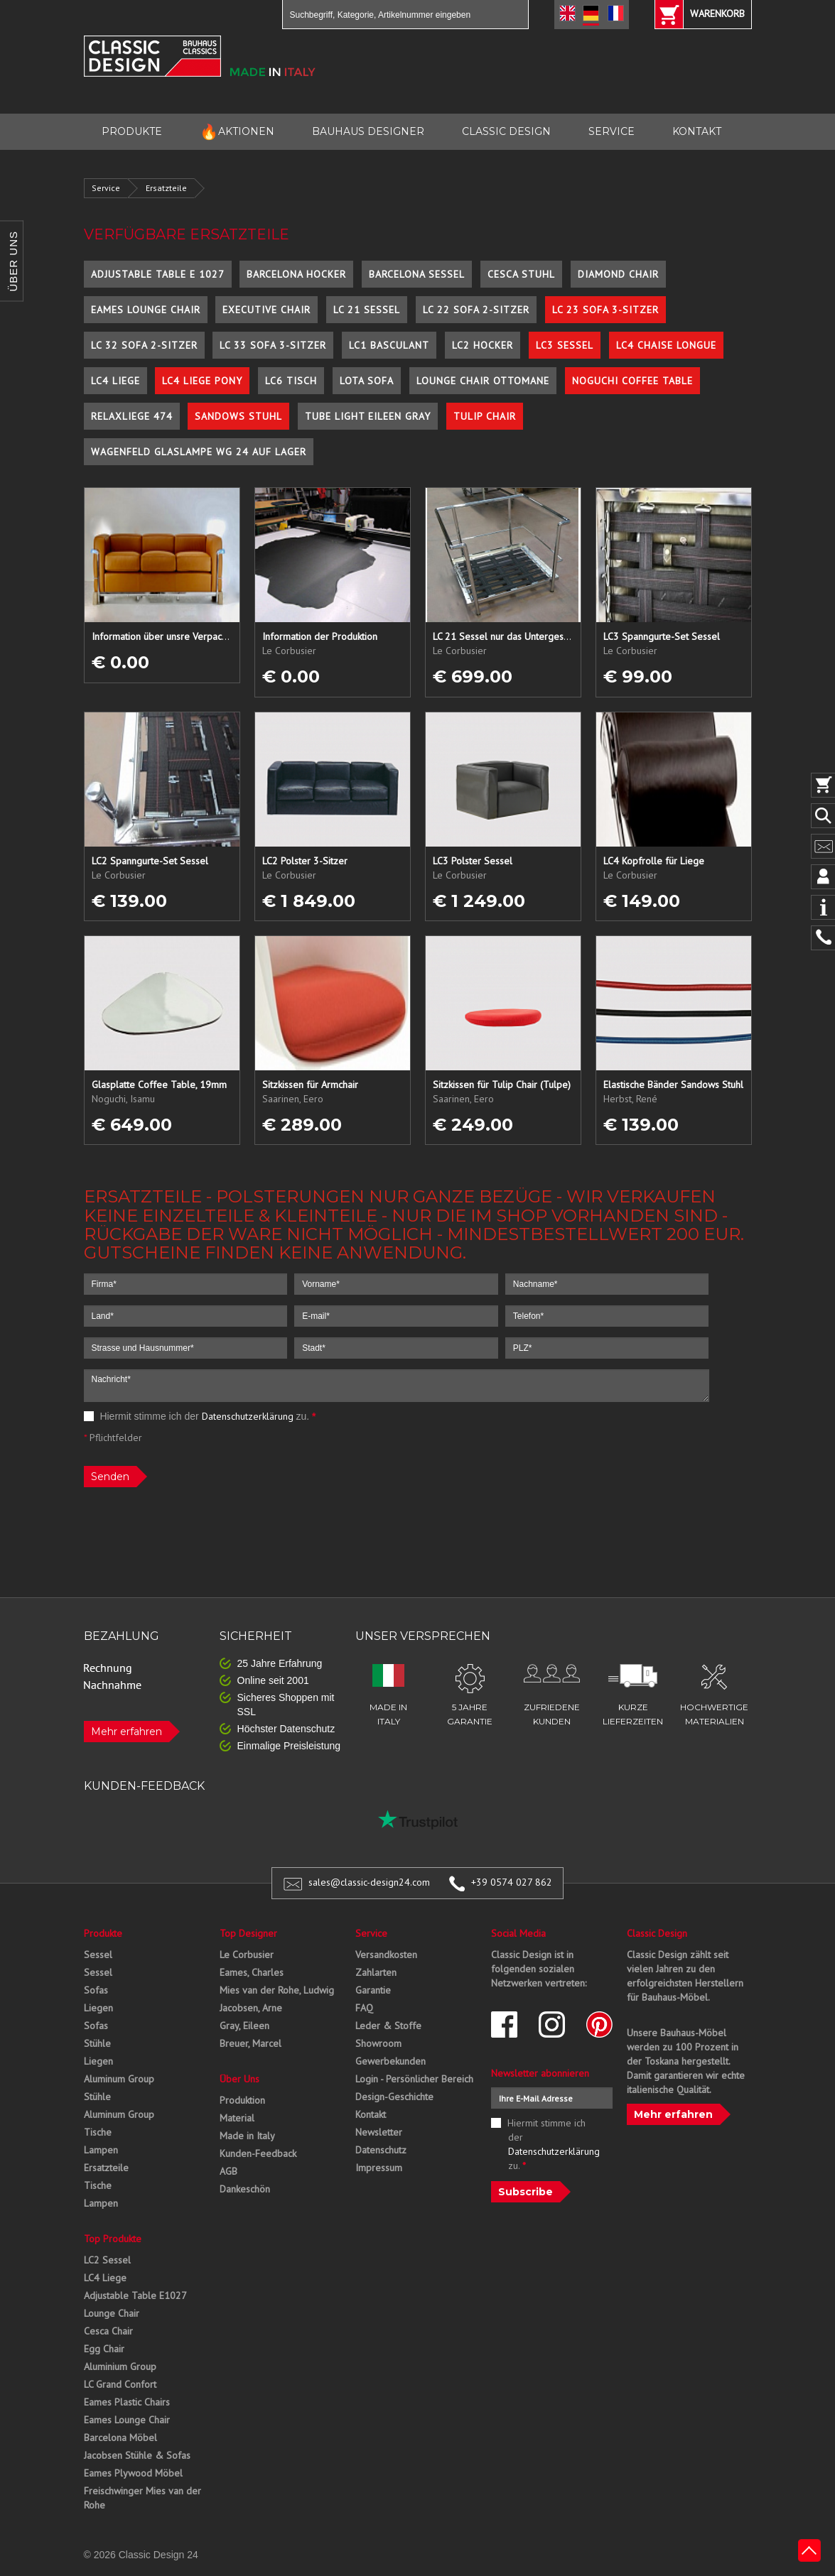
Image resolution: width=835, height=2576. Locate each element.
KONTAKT (696, 131)
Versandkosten (386, 1954)
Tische (98, 2132)
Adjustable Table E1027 (135, 2295)
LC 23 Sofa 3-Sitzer (605, 309)
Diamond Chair (618, 274)
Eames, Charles (252, 1972)
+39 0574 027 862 (511, 1882)
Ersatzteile (166, 188)
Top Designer (248, 1933)
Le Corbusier (247, 1954)
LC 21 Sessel (366, 309)
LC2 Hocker (482, 345)
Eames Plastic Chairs (127, 2402)
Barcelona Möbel (120, 2437)
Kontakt (370, 2114)
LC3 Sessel (564, 345)
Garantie (373, 1990)
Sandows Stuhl (238, 416)
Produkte (103, 1933)
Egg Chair (104, 2348)
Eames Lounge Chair (145, 309)
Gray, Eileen (244, 2025)
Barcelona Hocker (296, 274)
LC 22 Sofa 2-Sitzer (476, 309)
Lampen (101, 2149)
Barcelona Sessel (417, 274)
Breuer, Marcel (250, 2043)
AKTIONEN (237, 132)
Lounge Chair (111, 2313)
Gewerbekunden (390, 2061)
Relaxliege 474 (132, 416)
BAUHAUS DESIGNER (368, 131)
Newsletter (378, 2132)
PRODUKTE (132, 131)
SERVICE (611, 131)
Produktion (242, 2100)
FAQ (364, 2007)
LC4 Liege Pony (202, 380)
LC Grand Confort (120, 2384)
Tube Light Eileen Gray (368, 416)
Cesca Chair (108, 2331)
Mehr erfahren (126, 1731)
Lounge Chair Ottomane (482, 380)
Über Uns (239, 2078)
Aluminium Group (120, 2366)
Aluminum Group (119, 2078)
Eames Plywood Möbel (133, 2473)
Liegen (98, 2007)
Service (106, 188)
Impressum (378, 2167)
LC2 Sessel (107, 2260)
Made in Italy (247, 2135)
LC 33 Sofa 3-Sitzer (273, 345)
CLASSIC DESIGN (506, 131)
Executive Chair (266, 309)
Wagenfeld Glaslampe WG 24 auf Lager (198, 451)
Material (237, 2118)
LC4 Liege (115, 380)
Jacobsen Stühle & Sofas (137, 2455)
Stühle (97, 2043)
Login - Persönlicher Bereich (414, 2078)
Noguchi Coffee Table (632, 380)
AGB (228, 2171)
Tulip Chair (484, 416)
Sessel (98, 1954)
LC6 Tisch (291, 380)
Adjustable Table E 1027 (158, 274)
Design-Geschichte (394, 2096)
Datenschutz (380, 2149)
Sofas (96, 1990)
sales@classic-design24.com (369, 1882)
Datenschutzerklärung (247, 1416)
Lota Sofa (367, 380)
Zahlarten (376, 1972)
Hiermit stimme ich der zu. (200, 1416)
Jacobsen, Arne (251, 2007)
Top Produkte (112, 2238)
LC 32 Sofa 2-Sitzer (144, 345)
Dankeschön (245, 2189)
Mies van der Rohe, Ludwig (277, 1990)
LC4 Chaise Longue (666, 345)
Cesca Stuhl (521, 274)
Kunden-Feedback (258, 2153)
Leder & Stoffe (388, 2025)
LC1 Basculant (389, 345)
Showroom (378, 2043)
